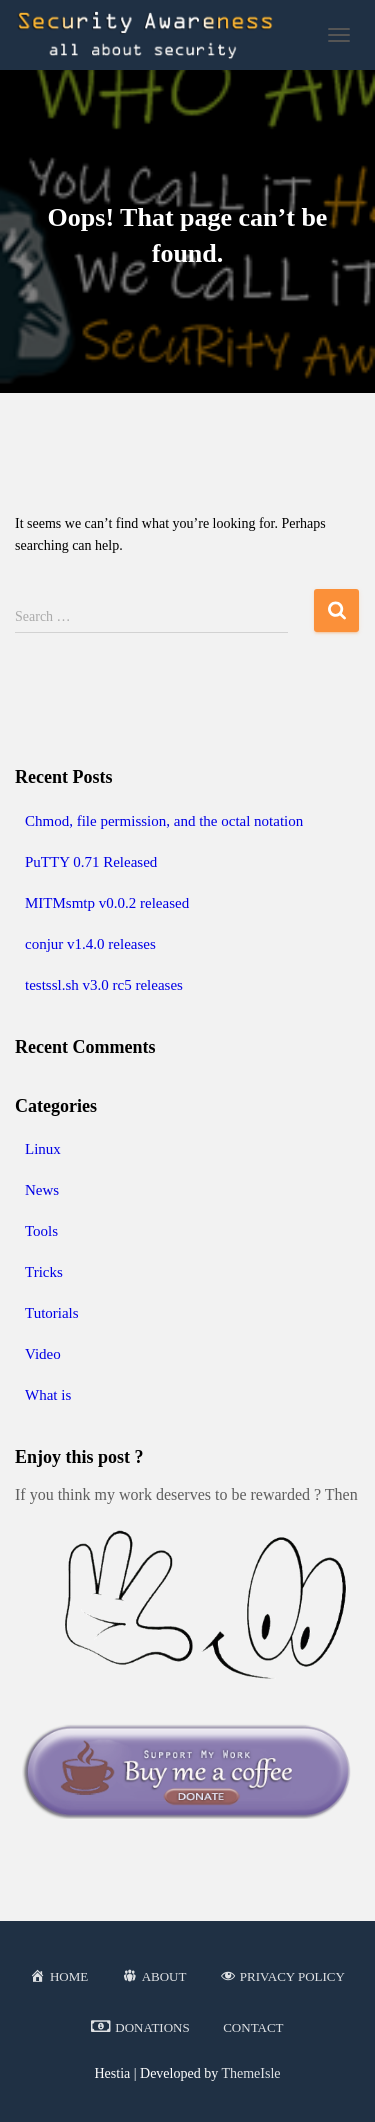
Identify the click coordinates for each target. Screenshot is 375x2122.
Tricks (44, 1272)
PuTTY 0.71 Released (91, 862)
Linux (43, 1149)
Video (43, 1354)
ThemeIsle (250, 2073)
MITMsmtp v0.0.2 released (107, 903)
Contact (253, 2027)
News (42, 1190)
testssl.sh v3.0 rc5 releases (104, 985)
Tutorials (52, 1313)
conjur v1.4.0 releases (90, 944)
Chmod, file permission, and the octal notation (164, 821)
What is (48, 1395)
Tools (41, 1231)
